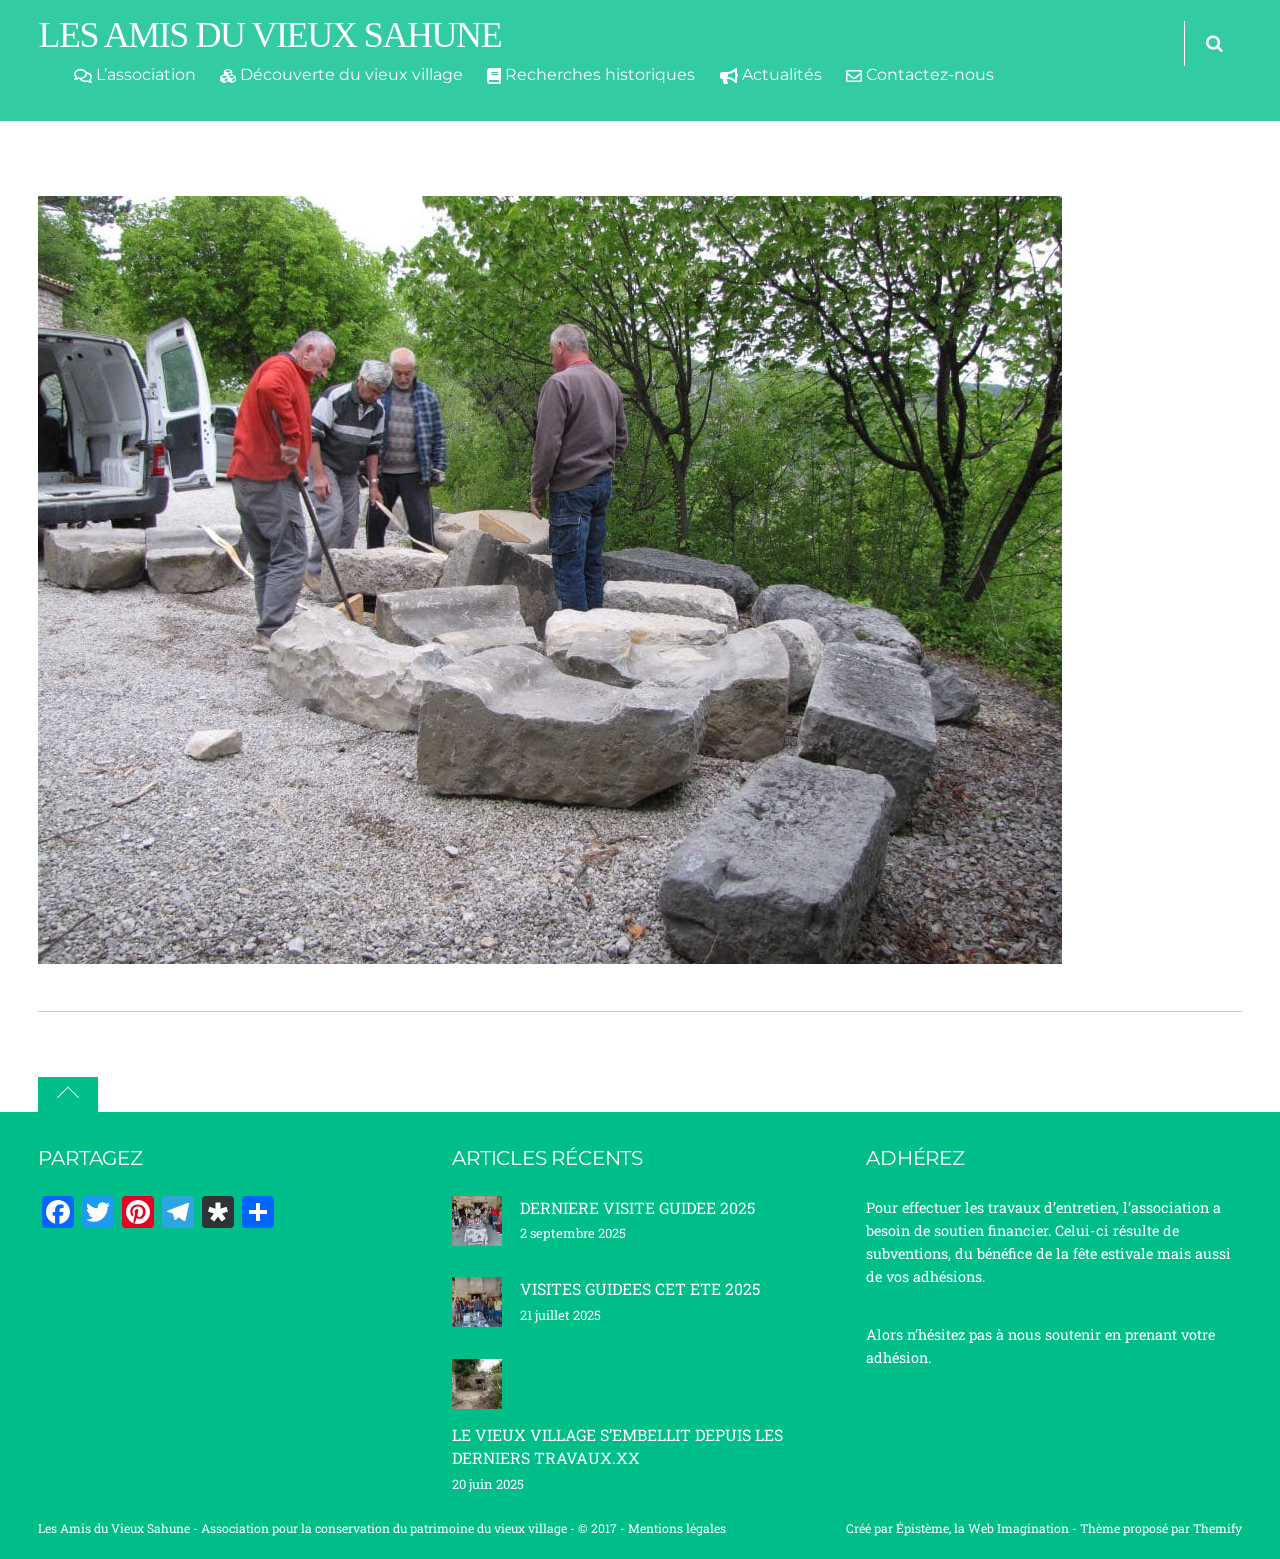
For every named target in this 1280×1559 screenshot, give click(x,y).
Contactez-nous (920, 74)
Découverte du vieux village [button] (341, 74)
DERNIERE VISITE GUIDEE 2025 (637, 1207)
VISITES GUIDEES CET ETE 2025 (640, 1288)
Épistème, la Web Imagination (982, 1528)
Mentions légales (677, 1528)
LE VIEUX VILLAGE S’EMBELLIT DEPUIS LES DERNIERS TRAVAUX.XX (617, 1446)
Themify (1217, 1528)
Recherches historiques (591, 74)
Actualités (771, 74)
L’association (135, 74)
